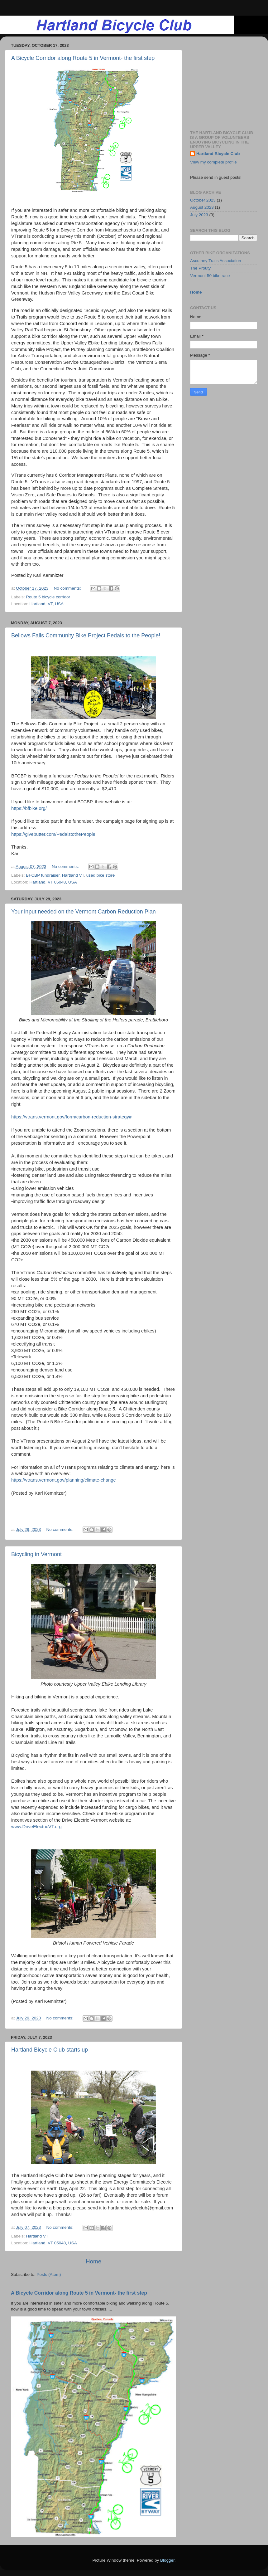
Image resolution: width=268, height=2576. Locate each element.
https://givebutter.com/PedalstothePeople (53, 834)
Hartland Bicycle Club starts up (49, 2050)
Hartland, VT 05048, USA (53, 882)
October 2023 (203, 200)
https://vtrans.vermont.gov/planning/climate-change (63, 1480)
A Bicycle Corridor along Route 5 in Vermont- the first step (83, 58)
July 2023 (199, 214)
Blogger (167, 2560)
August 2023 (202, 207)
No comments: (68, 588)
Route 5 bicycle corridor (48, 597)
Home (93, 2261)
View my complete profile (213, 162)
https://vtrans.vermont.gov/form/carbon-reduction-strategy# (71, 1116)
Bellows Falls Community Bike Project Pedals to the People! (85, 635)
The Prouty (200, 268)
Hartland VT (73, 875)
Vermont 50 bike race (210, 275)
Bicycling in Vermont (36, 1554)
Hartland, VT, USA (47, 603)
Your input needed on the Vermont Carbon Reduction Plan (83, 911)
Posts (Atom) (49, 2274)
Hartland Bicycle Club (218, 153)
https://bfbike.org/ (29, 808)
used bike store (100, 875)
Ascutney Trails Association (215, 260)
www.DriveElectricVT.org (36, 1826)
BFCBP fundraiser (43, 875)
